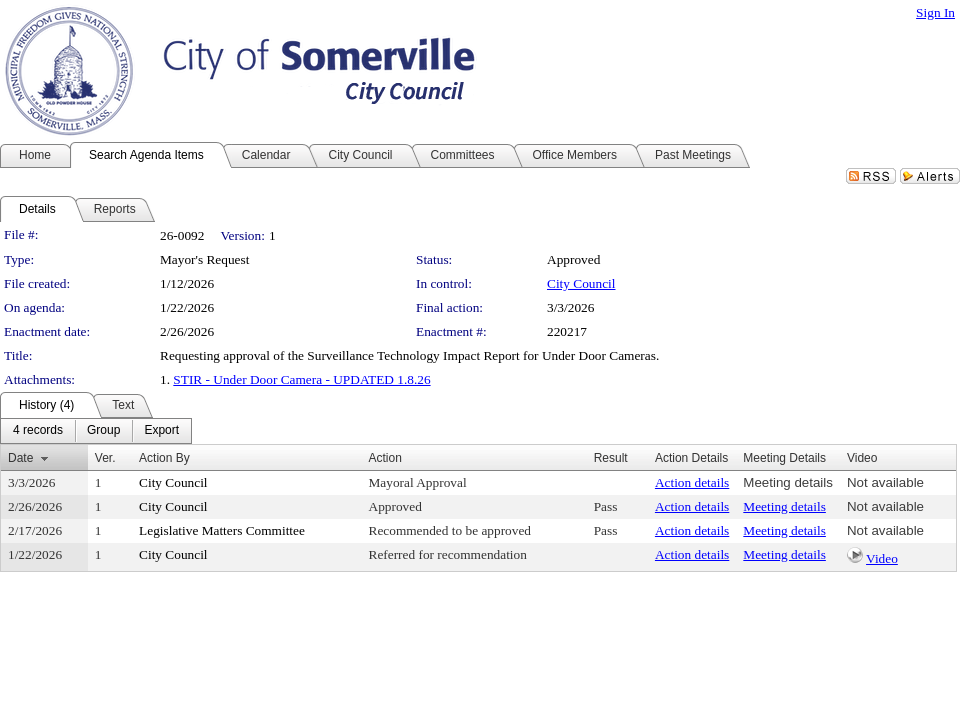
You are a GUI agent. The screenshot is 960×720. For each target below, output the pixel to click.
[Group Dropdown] (103, 431)
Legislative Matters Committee (222, 530)
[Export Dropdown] (161, 431)
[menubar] (96, 431)
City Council (581, 283)
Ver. (105, 458)
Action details (692, 482)
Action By (164, 458)
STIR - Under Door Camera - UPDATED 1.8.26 (301, 379)
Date (20, 458)
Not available (885, 482)
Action (385, 458)
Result (611, 458)
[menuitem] (38, 431)
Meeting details (788, 482)
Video (882, 558)
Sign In (935, 12)
